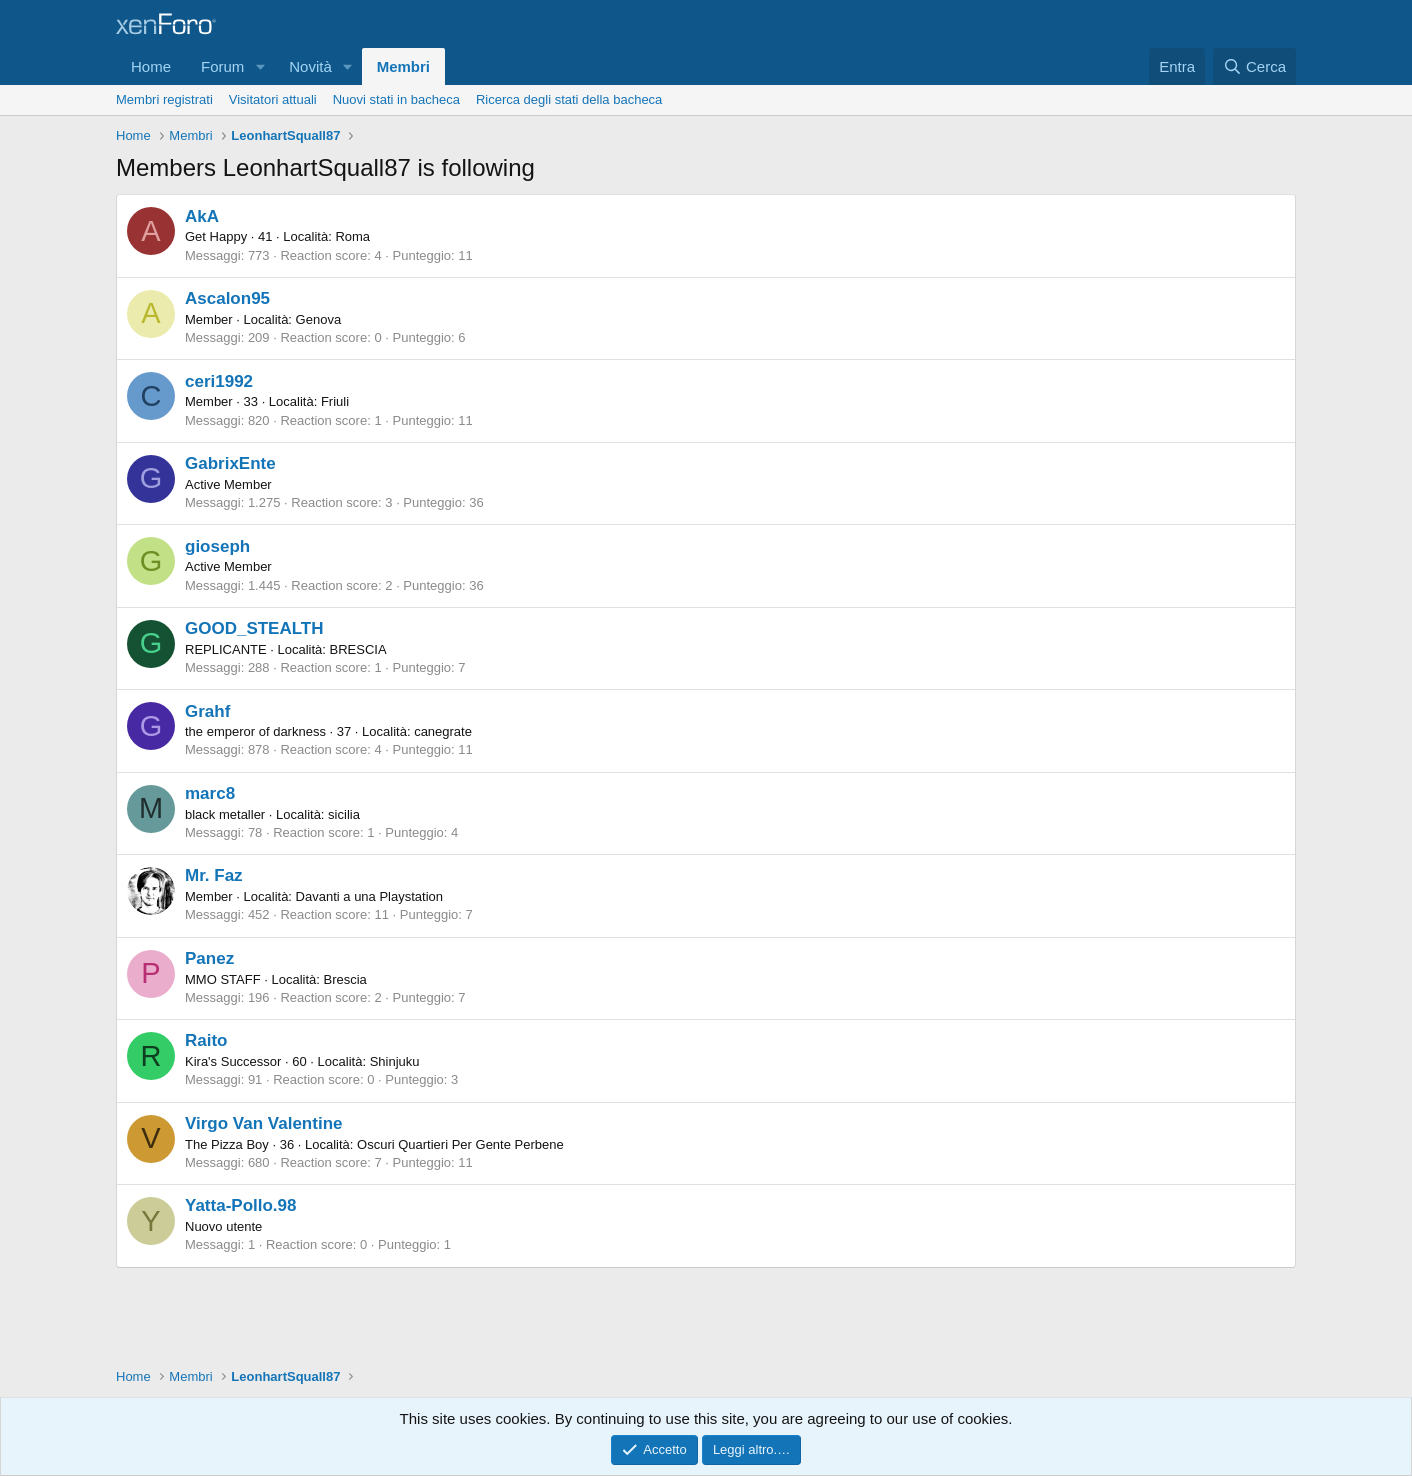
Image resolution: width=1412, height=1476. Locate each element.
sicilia (344, 814)
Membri (403, 66)
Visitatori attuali (273, 99)
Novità (310, 66)
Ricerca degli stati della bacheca (569, 99)
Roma (352, 236)
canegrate (443, 731)
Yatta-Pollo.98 (240, 1205)
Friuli (335, 401)
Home (151, 66)
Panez (209, 958)
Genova (319, 319)
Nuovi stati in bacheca (396, 99)
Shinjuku (395, 1061)
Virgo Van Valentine (263, 1123)
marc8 (210, 793)
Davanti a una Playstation (369, 896)
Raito (206, 1040)
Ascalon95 (227, 298)
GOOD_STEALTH (254, 628)
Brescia (345, 979)
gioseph (217, 546)
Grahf (207, 711)
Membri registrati (164, 99)
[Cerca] (1254, 66)
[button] (260, 66)
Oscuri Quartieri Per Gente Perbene (460, 1144)
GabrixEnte (230, 463)
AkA (202, 216)
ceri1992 (219, 381)
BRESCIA (358, 649)
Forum (222, 66)
